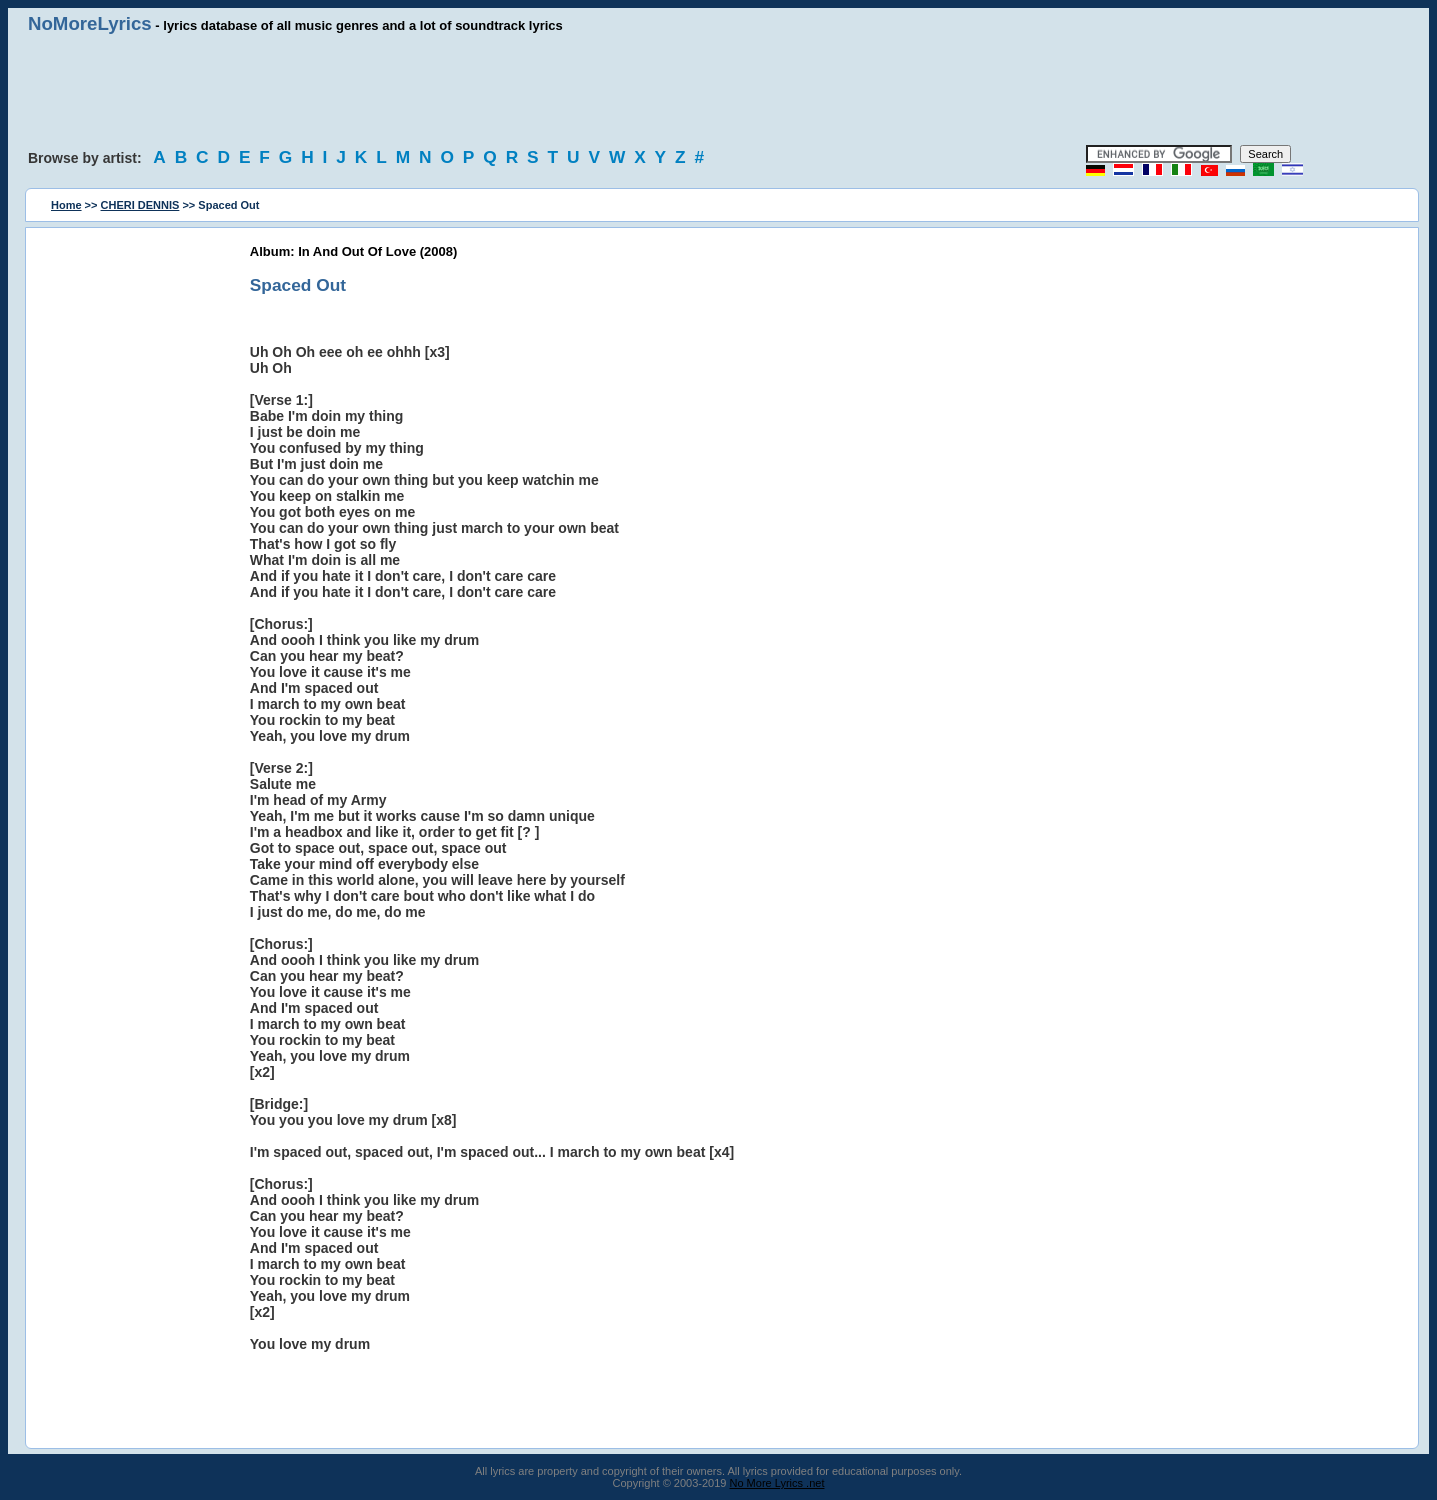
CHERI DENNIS (140, 205)
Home (66, 205)
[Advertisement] (719, 90)
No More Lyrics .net (777, 1483)
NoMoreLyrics (90, 23)
